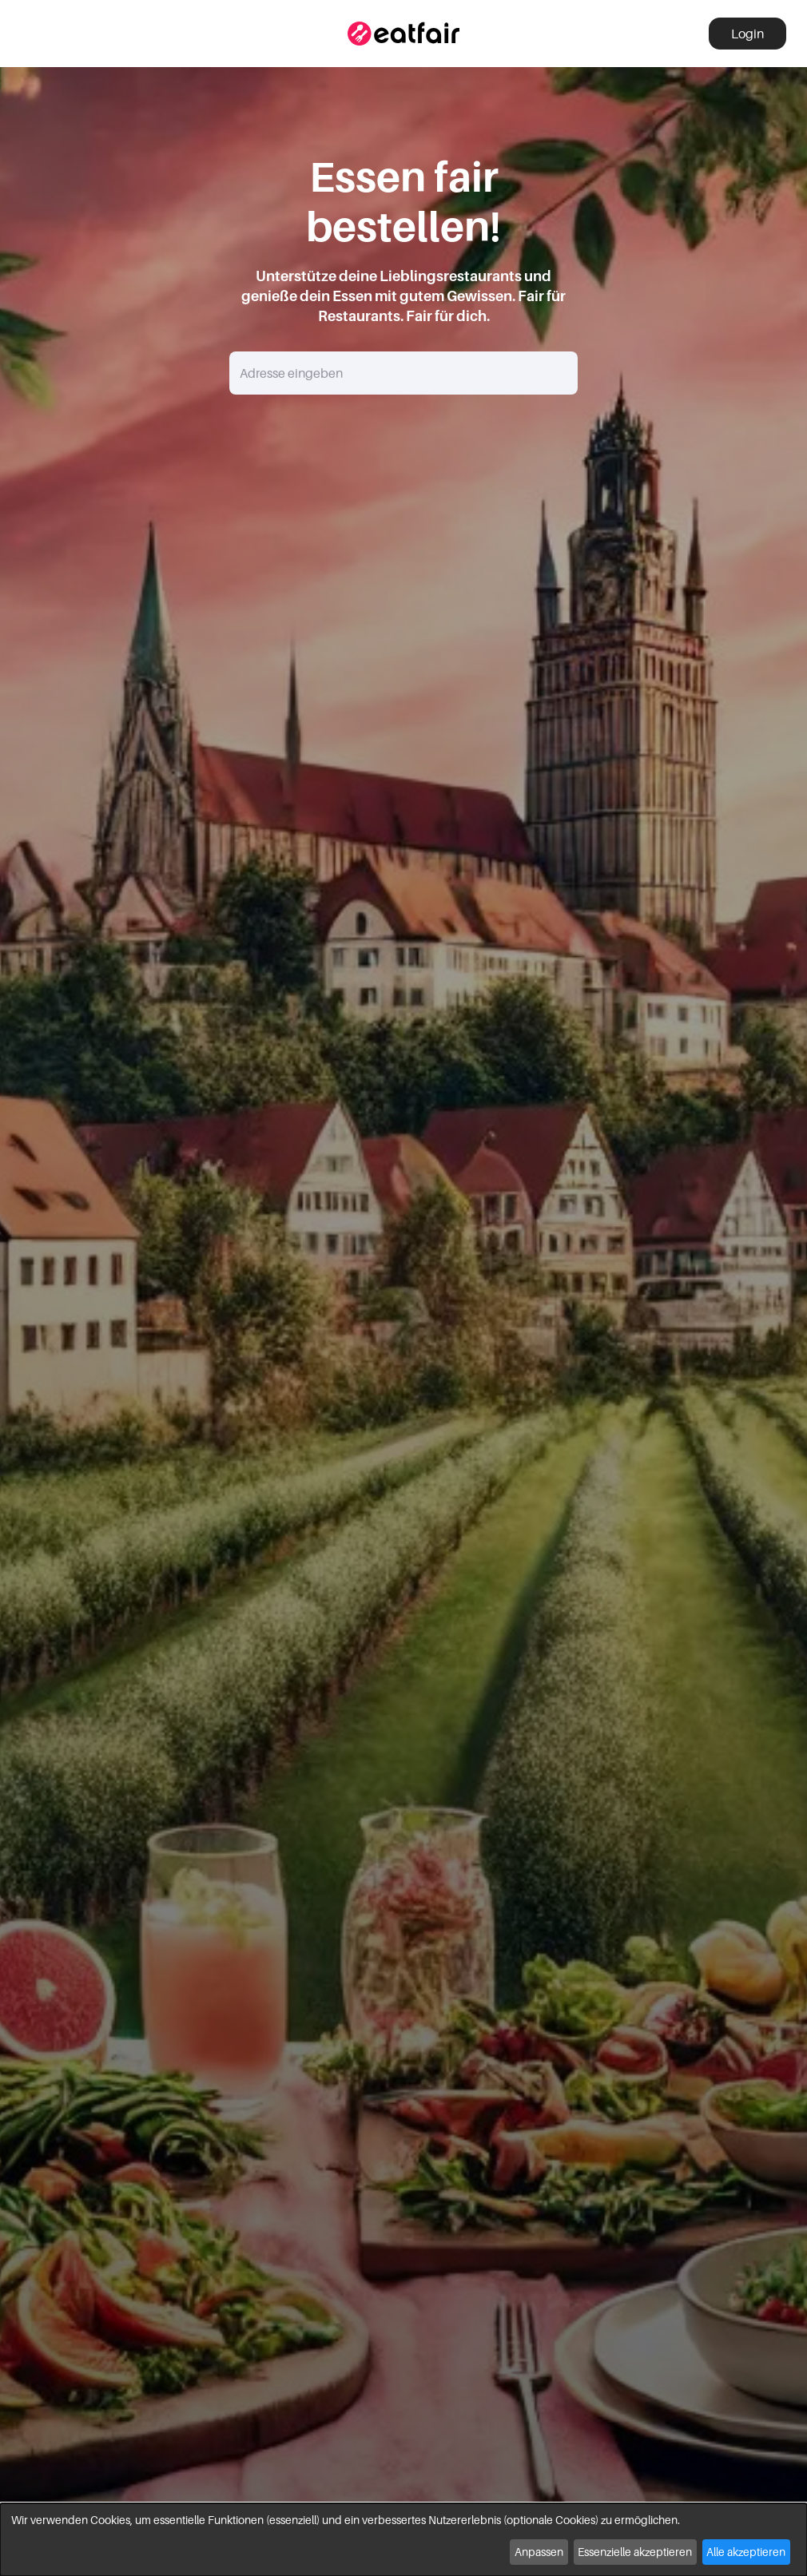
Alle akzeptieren (745, 2551)
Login (747, 34)
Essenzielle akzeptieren (635, 2551)
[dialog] (403, 2539)
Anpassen (539, 2551)
